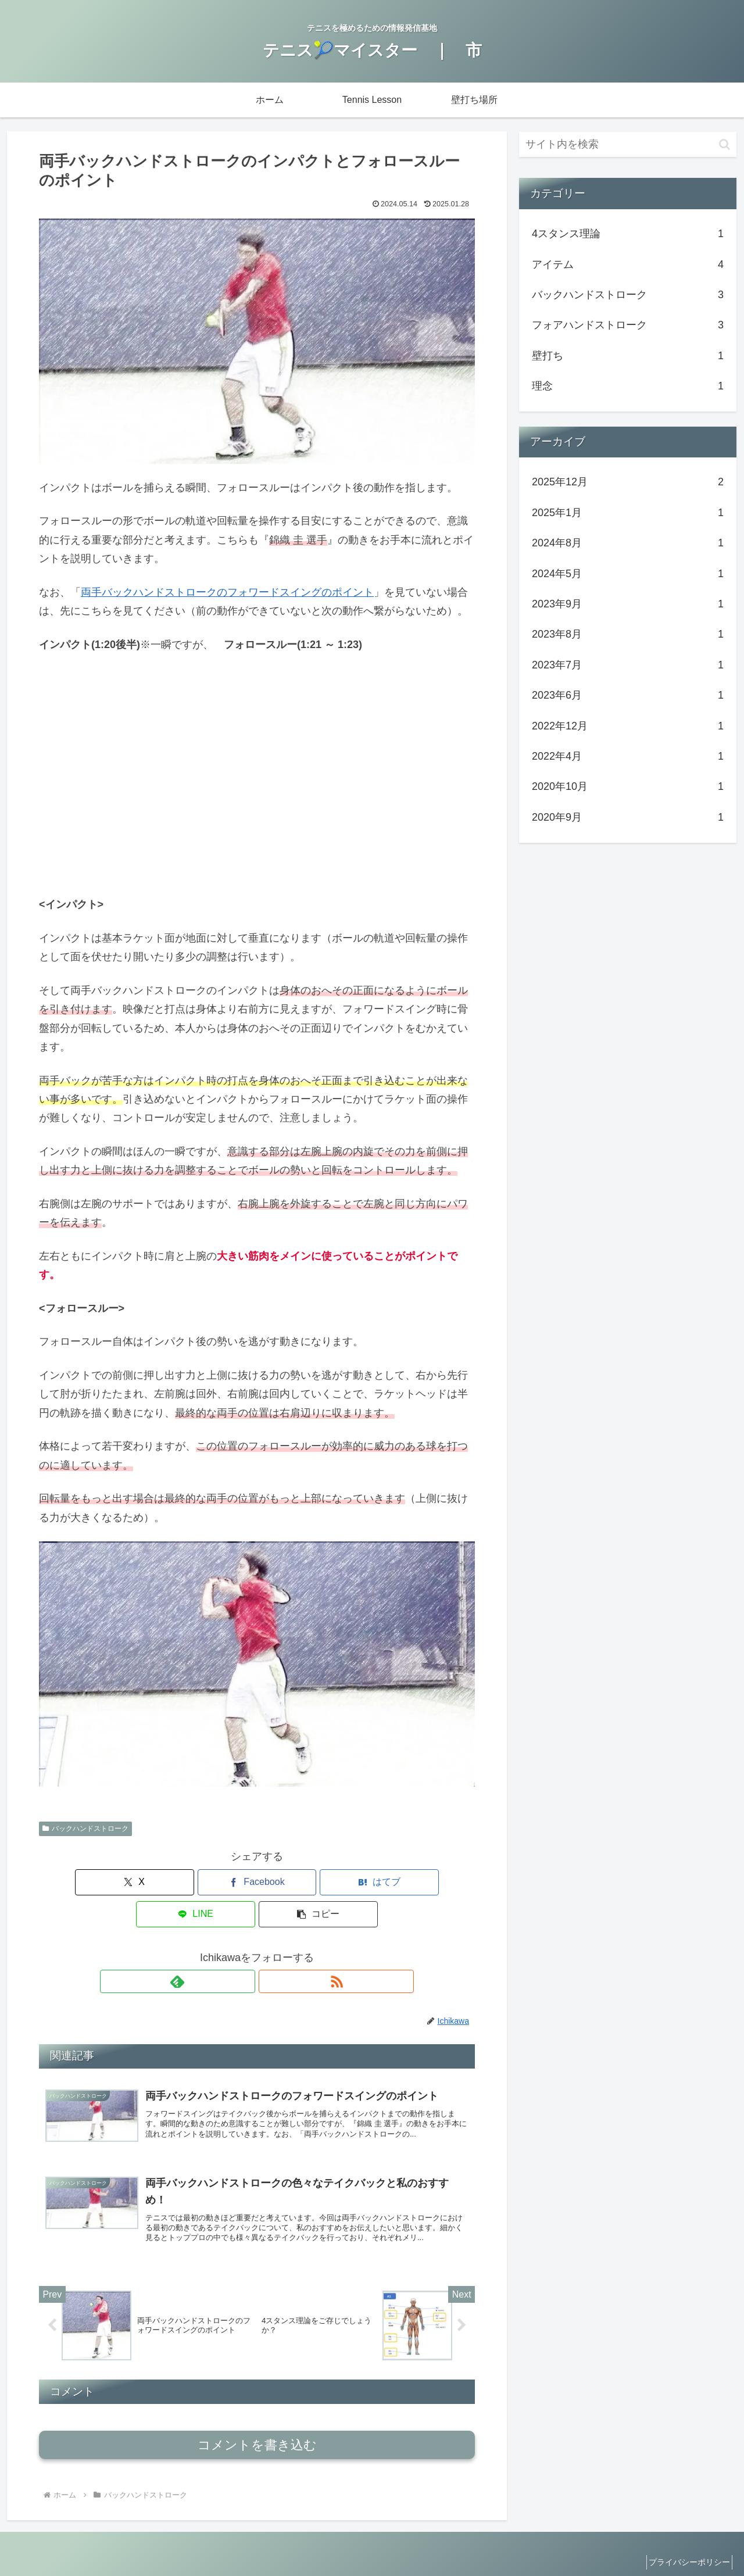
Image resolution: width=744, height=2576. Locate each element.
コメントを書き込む (257, 2423)
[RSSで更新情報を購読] (270, 1949)
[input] (627, 144)
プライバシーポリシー (685, 2540)
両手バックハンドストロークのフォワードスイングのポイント (227, 592)
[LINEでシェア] (330, 1882)
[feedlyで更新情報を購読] (243, 1949)
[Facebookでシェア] (184, 1882)
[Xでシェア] (110, 1882)
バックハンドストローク (85, 1828)
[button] (403, 1882)
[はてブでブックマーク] (257, 1882)
